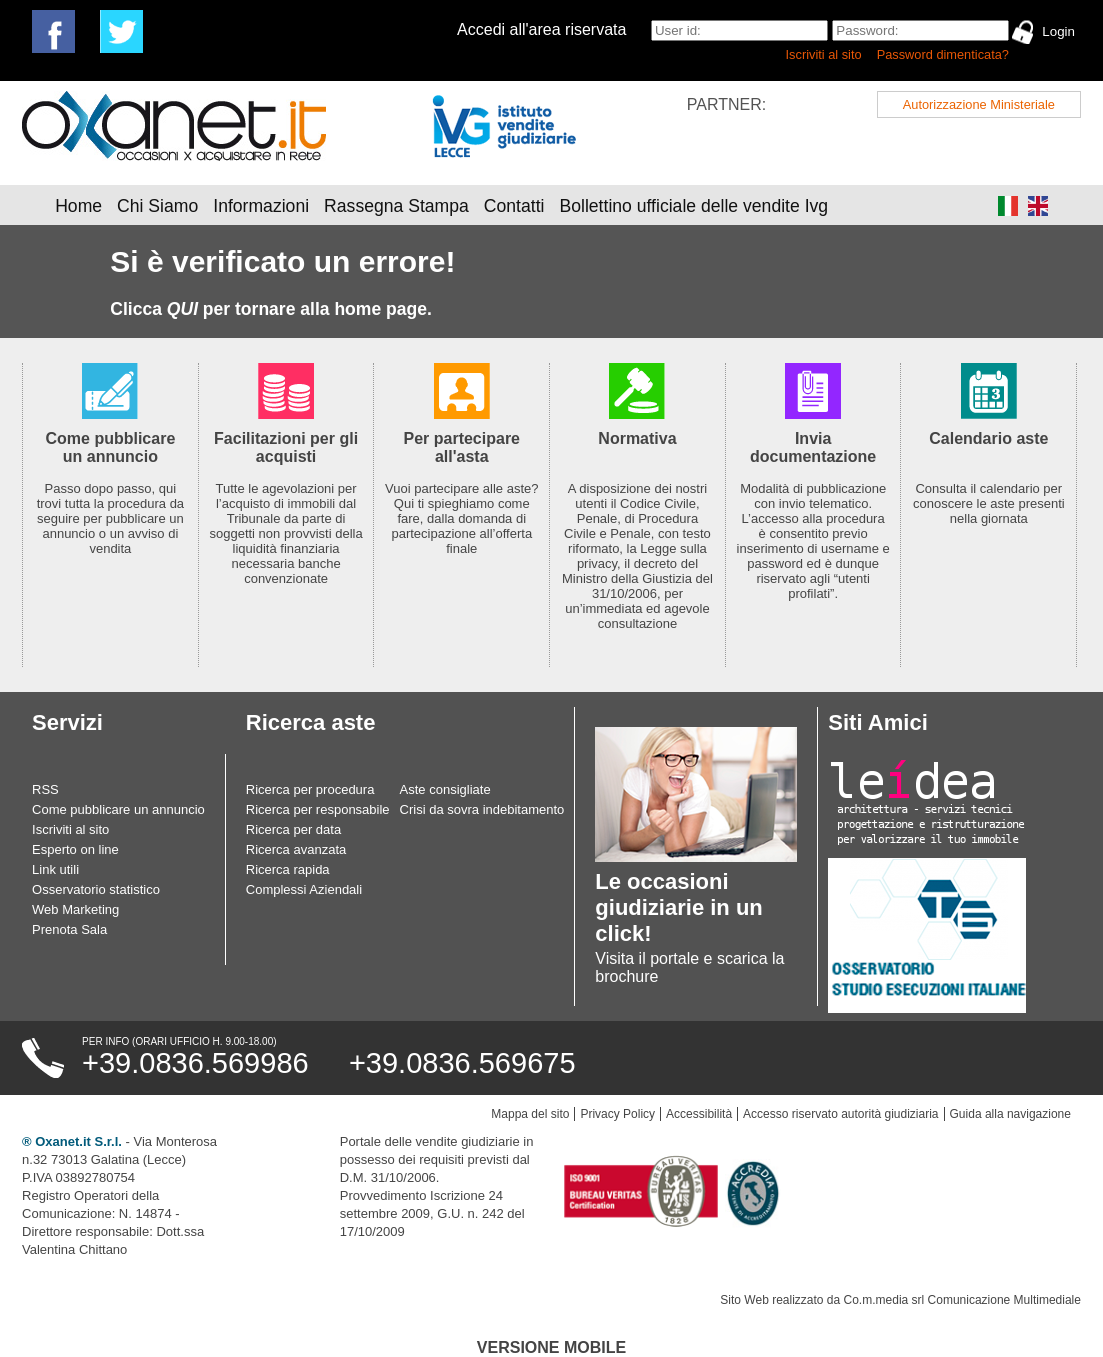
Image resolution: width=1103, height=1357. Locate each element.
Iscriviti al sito (824, 54)
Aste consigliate (445, 789)
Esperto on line (75, 849)
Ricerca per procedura (310, 789)
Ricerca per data (293, 829)
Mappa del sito (530, 1114)
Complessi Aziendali (304, 889)
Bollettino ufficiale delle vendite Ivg (693, 206)
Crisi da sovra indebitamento (482, 809)
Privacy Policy (617, 1114)
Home (78, 206)
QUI (182, 309)
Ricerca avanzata (296, 849)
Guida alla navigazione (1010, 1114)
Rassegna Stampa (396, 206)
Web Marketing (75, 909)
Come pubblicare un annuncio (118, 809)
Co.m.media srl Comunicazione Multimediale (962, 1300)
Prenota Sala (69, 929)
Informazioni (261, 206)
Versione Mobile (551, 1347)
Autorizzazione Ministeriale (979, 104)
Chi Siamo (157, 206)
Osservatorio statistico (96, 889)
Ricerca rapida (288, 869)
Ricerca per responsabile (318, 809)
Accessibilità (699, 1114)
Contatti (514, 206)
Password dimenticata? (943, 54)
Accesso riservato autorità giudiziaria (840, 1114)
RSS (45, 789)
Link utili (55, 869)
